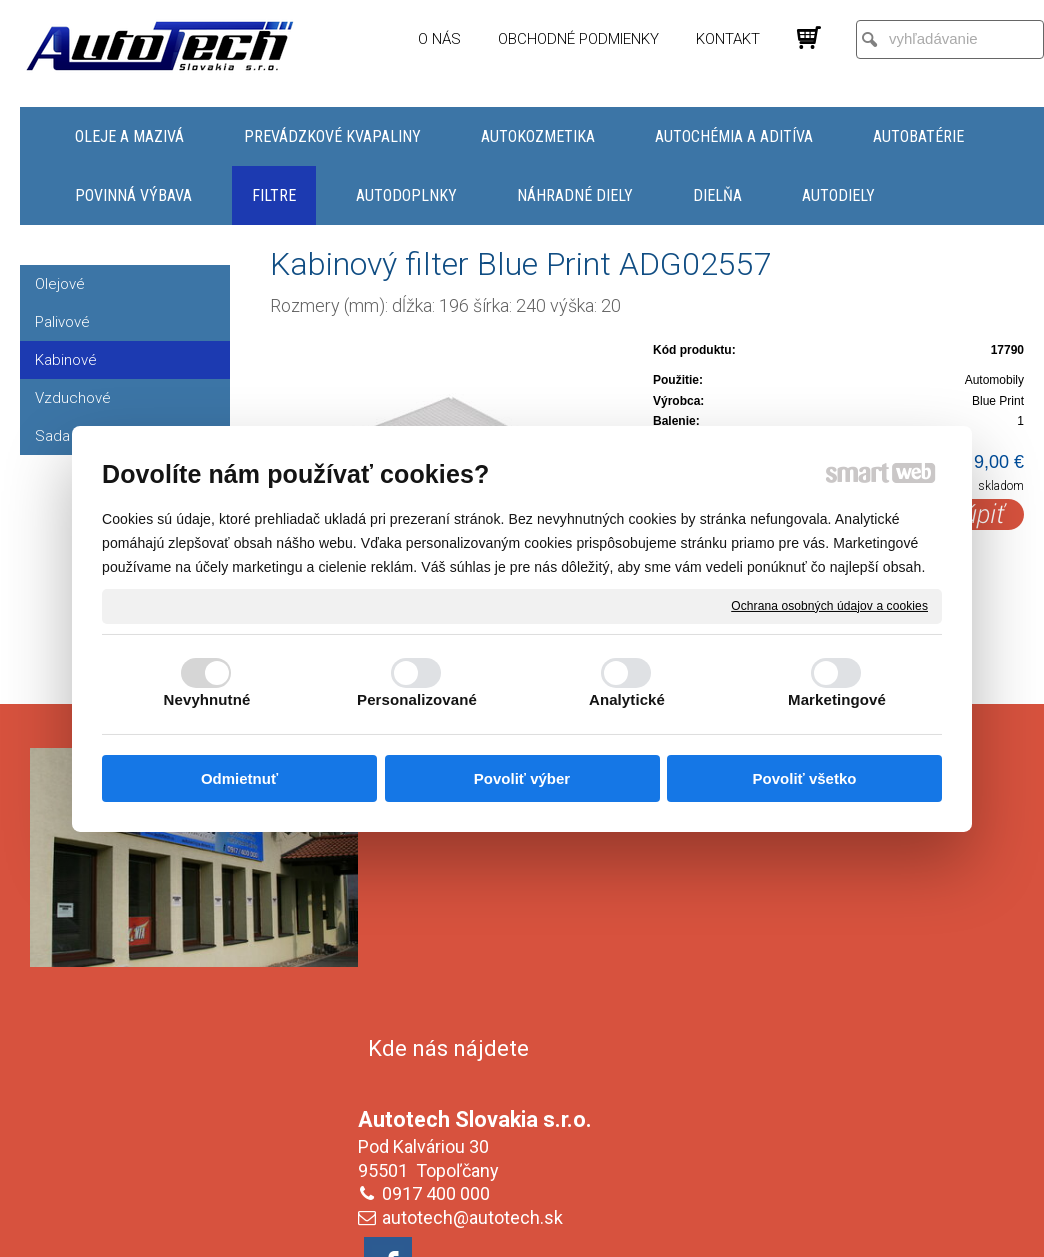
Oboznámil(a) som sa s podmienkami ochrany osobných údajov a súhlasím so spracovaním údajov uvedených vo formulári (850, 1097)
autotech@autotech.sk (476, 929)
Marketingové (837, 699)
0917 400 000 (440, 905)
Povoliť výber (522, 778)
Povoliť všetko (805, 778)
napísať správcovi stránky (502, 1228)
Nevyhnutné (207, 699)
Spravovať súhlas (856, 1228)
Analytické (627, 699)
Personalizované (417, 699)
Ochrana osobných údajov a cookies (829, 605)
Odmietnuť (239, 778)
